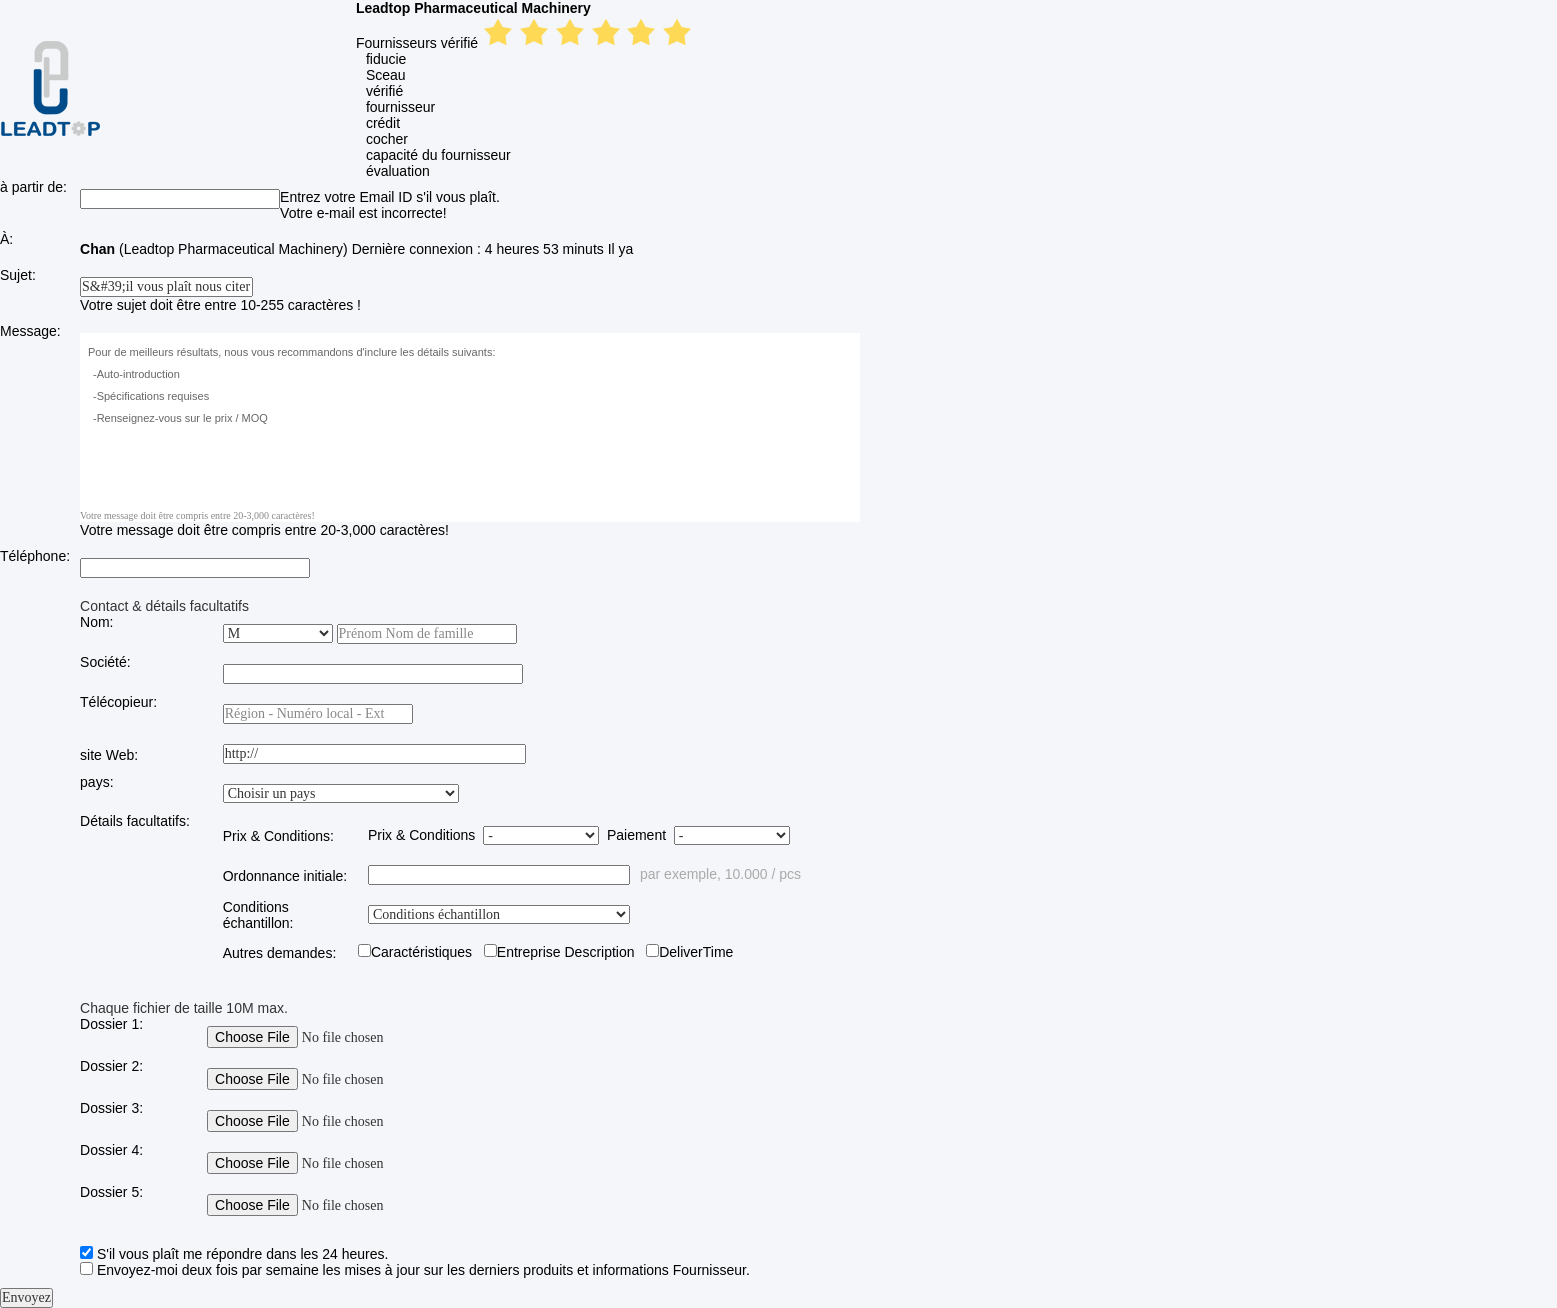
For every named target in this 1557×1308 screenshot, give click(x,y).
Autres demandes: (280, 953)
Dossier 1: (111, 1024)
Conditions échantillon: (258, 915)
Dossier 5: (111, 1192)
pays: (96, 782)
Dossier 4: (111, 1150)
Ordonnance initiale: (285, 876)
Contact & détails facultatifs (164, 606)
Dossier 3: (111, 1108)
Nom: (96, 622)
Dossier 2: (111, 1066)
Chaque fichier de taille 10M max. (184, 1008)
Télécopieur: (118, 702)
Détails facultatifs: (135, 821)
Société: (105, 662)
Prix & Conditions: (278, 836)
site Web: (109, 755)
